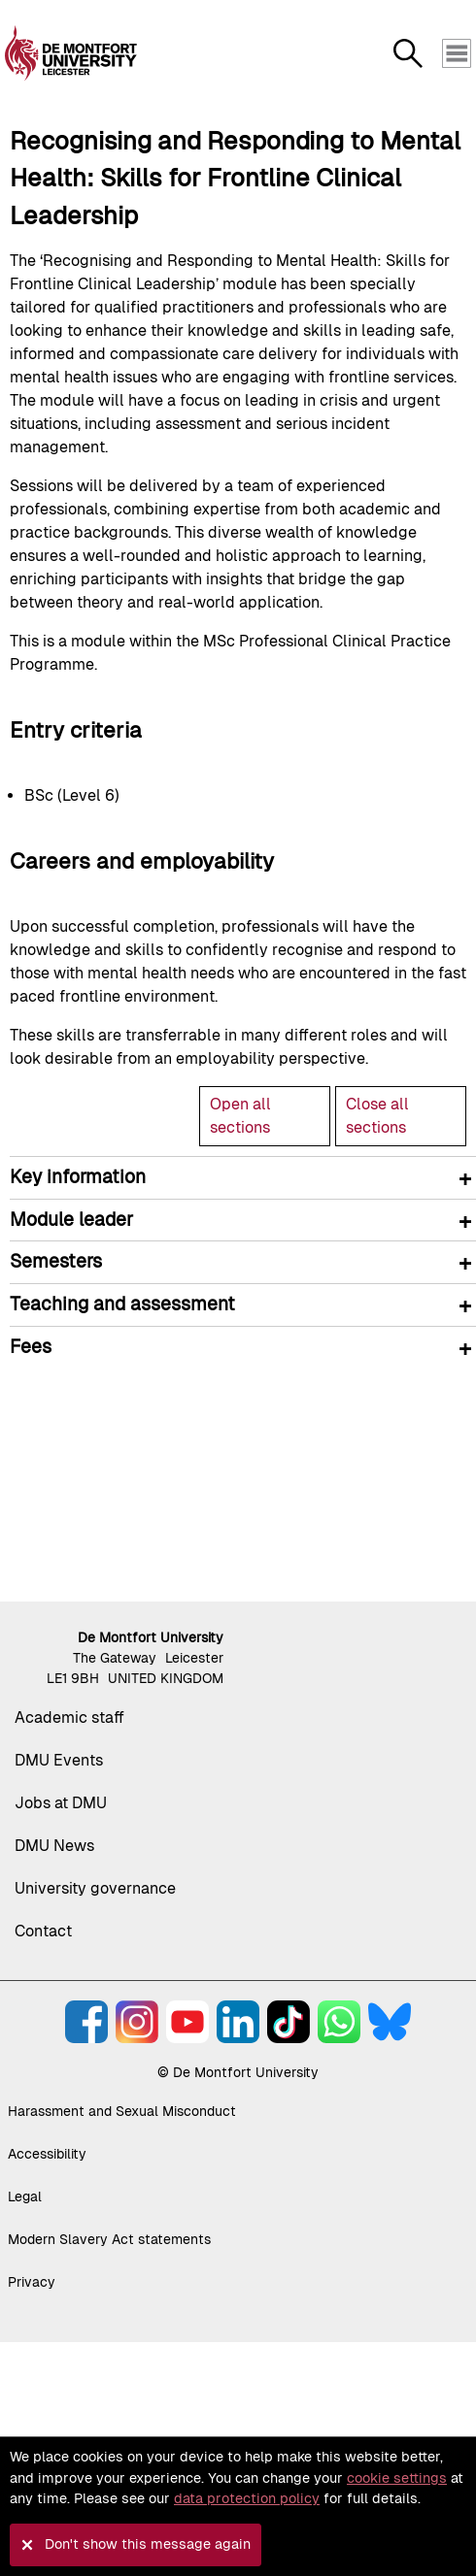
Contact (43, 1931)
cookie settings (397, 2478)
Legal (25, 2196)
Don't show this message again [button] (148, 2544)
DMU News (54, 1845)
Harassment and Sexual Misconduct (122, 2111)
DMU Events (59, 1760)
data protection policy (247, 2498)
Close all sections (377, 1116)
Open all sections (240, 1116)
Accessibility (47, 2154)
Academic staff (69, 1717)
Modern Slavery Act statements (109, 2239)
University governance (95, 1888)
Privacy (31, 2282)
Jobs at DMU (61, 1803)
